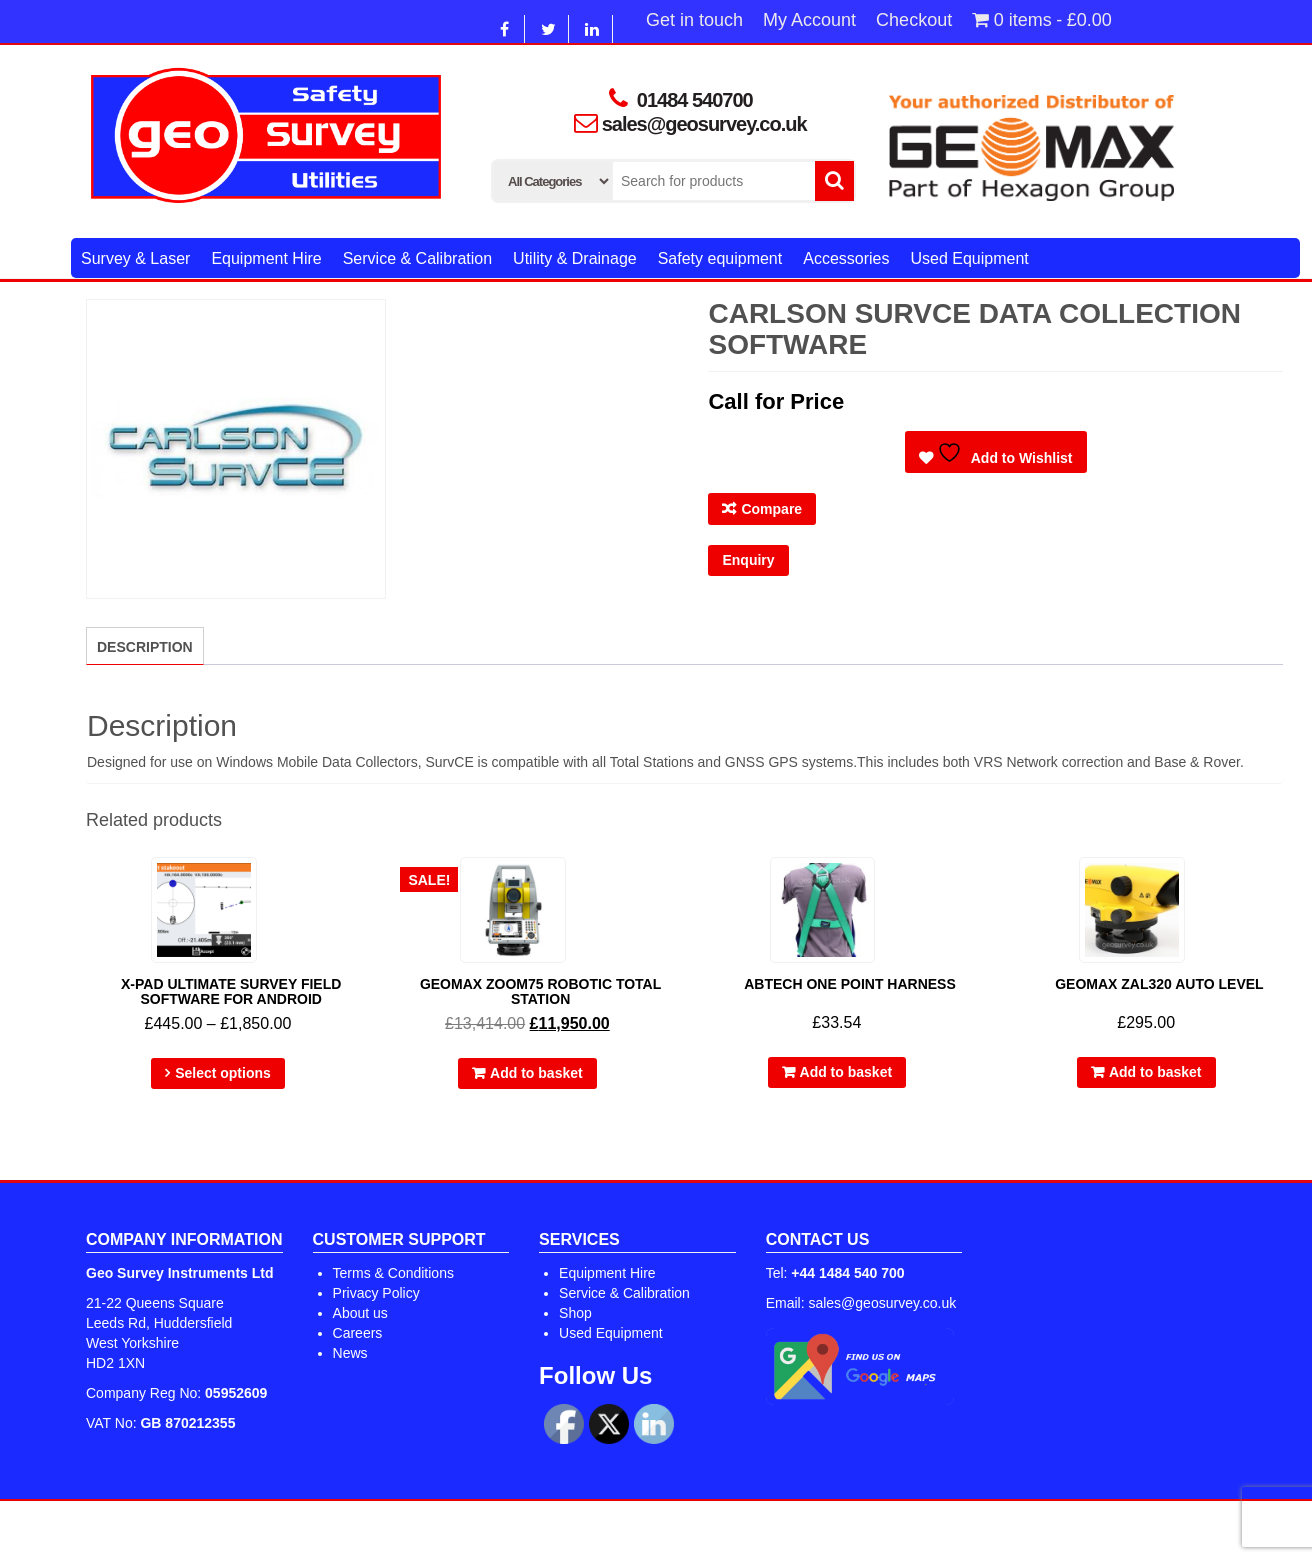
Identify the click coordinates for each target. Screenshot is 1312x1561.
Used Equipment (969, 258)
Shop (575, 1313)
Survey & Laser (135, 258)
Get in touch (694, 20)
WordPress (601, 1531)
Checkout (914, 20)
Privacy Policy (376, 1293)
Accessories (846, 258)
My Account (809, 20)
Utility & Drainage (575, 258)
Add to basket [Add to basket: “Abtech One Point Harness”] (846, 1072)
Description (145, 647)
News (350, 1353)
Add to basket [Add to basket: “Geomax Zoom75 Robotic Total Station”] (536, 1073)
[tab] (145, 646)
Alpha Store (762, 1531)
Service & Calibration (417, 258)
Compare (771, 509)
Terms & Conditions (393, 1273)
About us (360, 1313)
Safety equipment (720, 258)
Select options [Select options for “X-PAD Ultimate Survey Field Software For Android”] (223, 1073)
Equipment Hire (266, 258)
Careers (358, 1333)
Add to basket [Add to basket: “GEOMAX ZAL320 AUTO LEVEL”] (1155, 1072)
